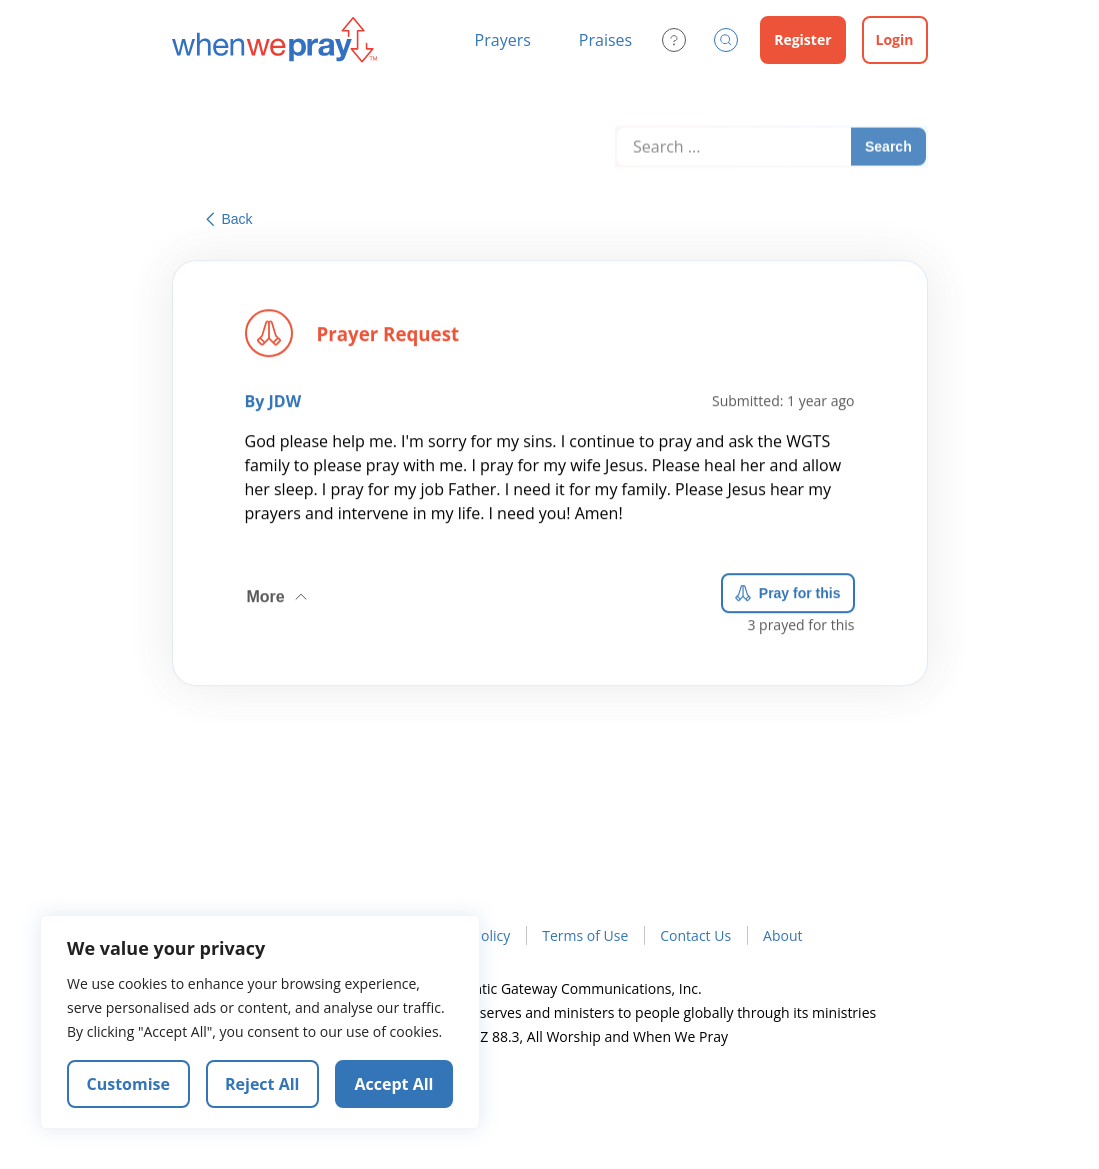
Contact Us (695, 935)
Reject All (262, 1084)
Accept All (394, 1084)
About (782, 935)
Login (895, 39)
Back (229, 219)
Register (802, 39)
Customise (129, 1084)
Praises (605, 40)
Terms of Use (585, 935)
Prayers (503, 40)
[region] (260, 1022)
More (279, 593)
